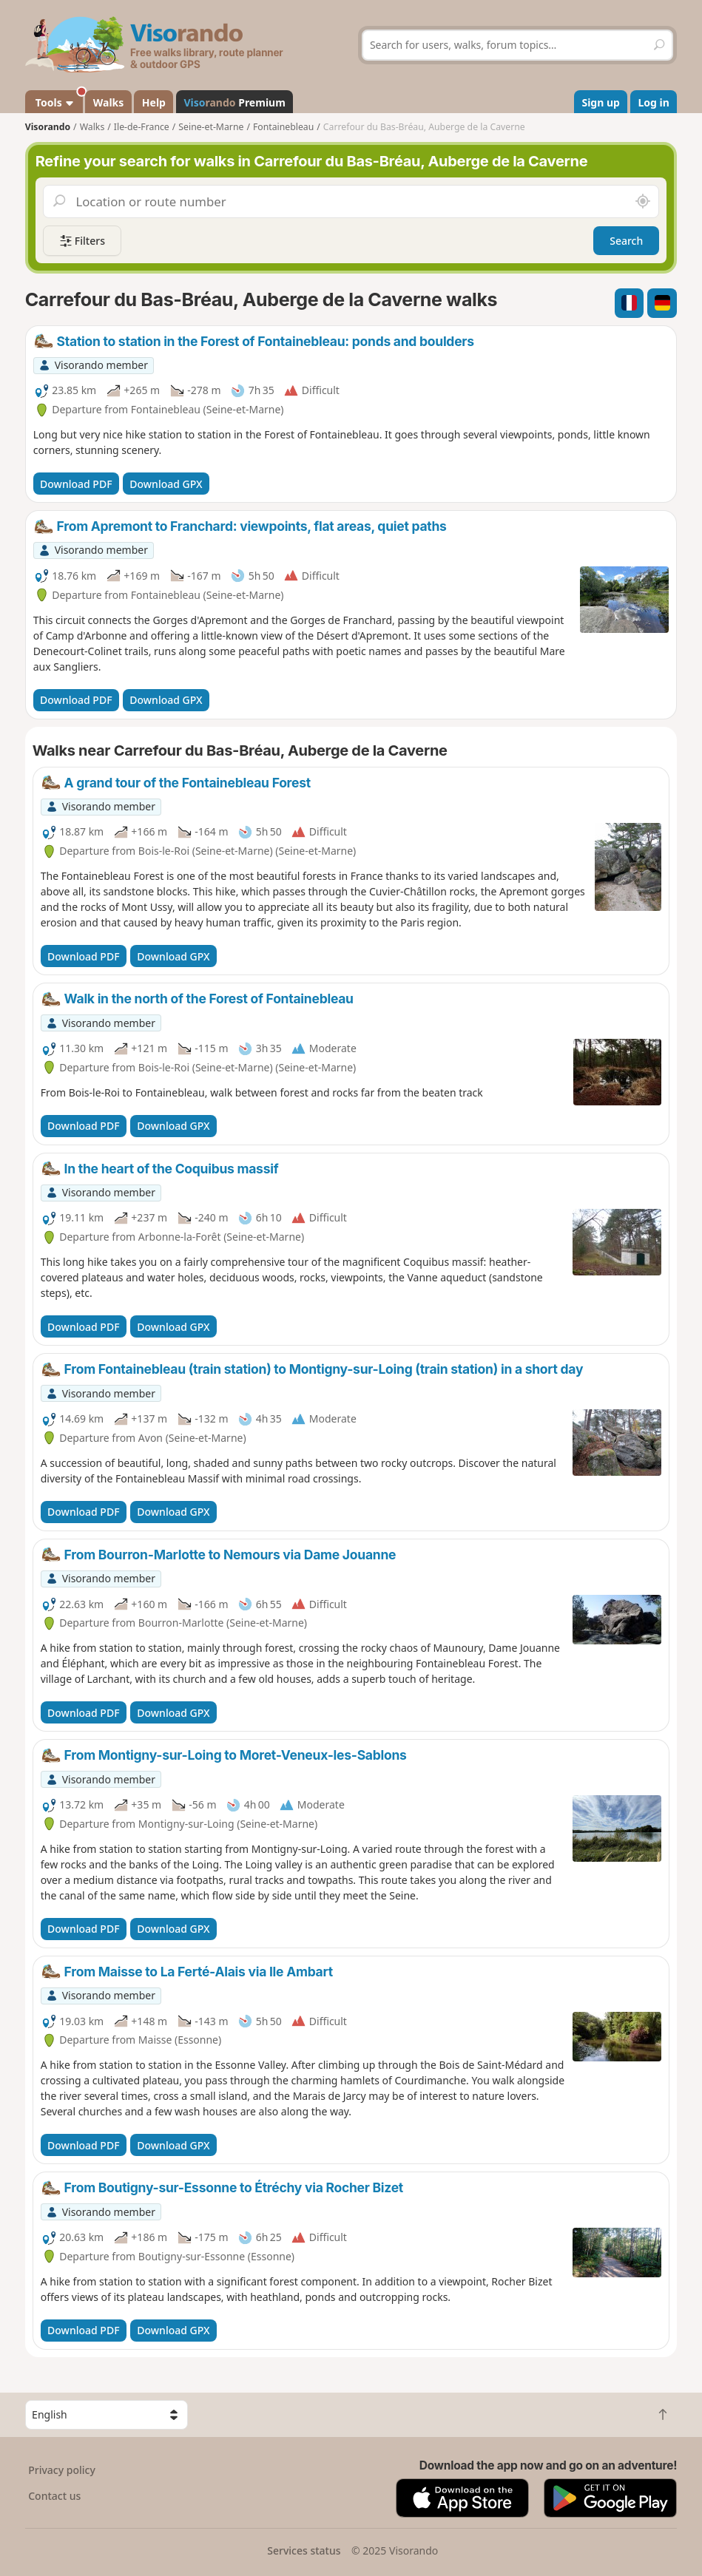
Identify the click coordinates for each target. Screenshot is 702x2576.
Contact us (54, 2496)
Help (154, 102)
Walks (108, 102)
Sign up (600, 102)
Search (626, 241)
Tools (58, 99)
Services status (303, 2550)
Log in (653, 102)
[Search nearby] (642, 201)
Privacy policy (61, 2470)
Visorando (47, 127)
